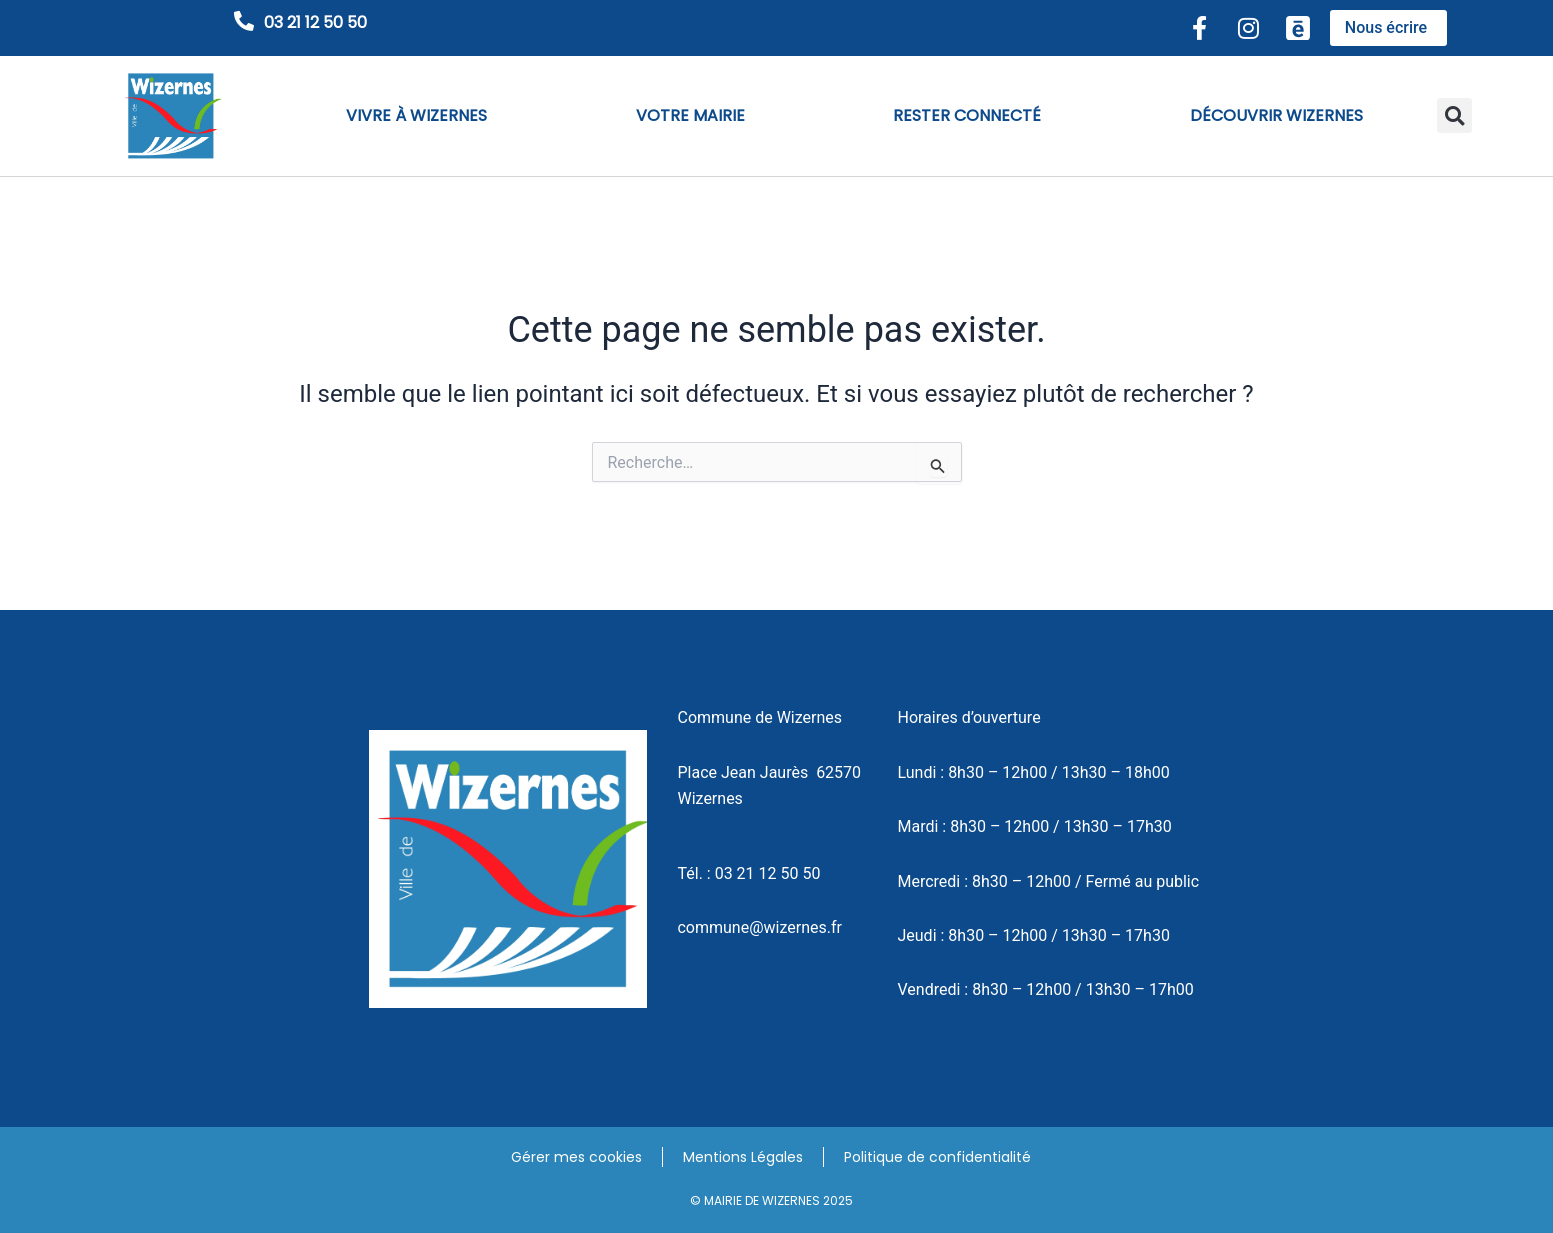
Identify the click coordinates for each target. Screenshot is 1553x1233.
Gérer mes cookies (576, 1157)
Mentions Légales (743, 1157)
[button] (1454, 115)
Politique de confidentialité (937, 1157)
